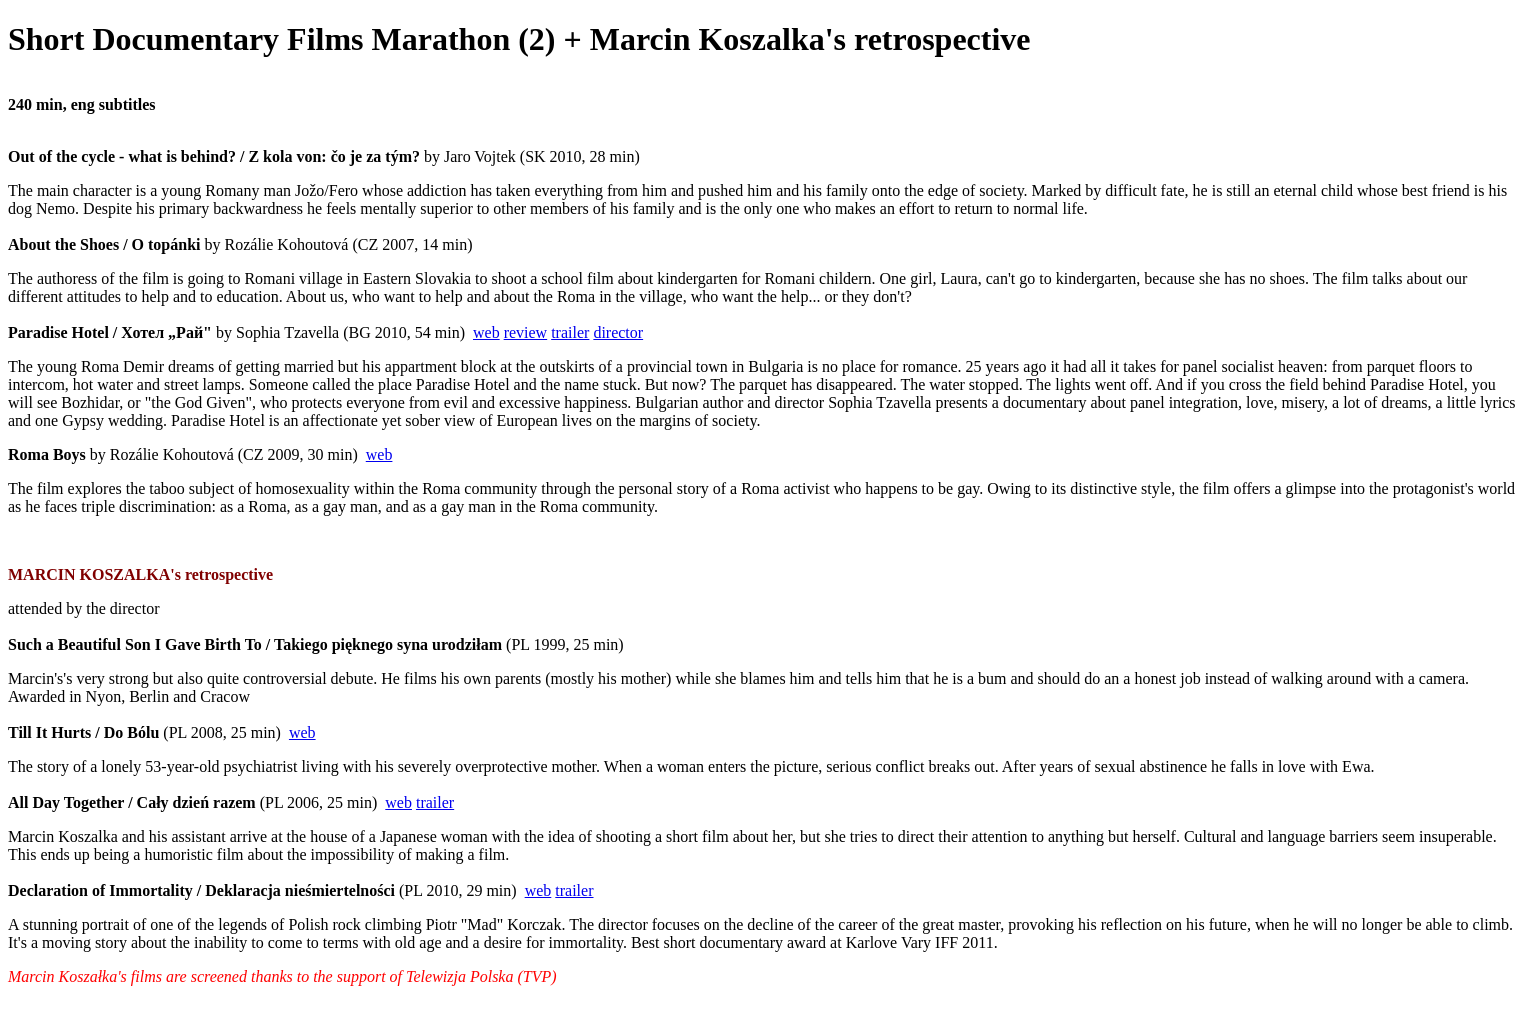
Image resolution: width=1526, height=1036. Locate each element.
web (486, 332)
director (618, 332)
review (526, 332)
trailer (570, 332)
